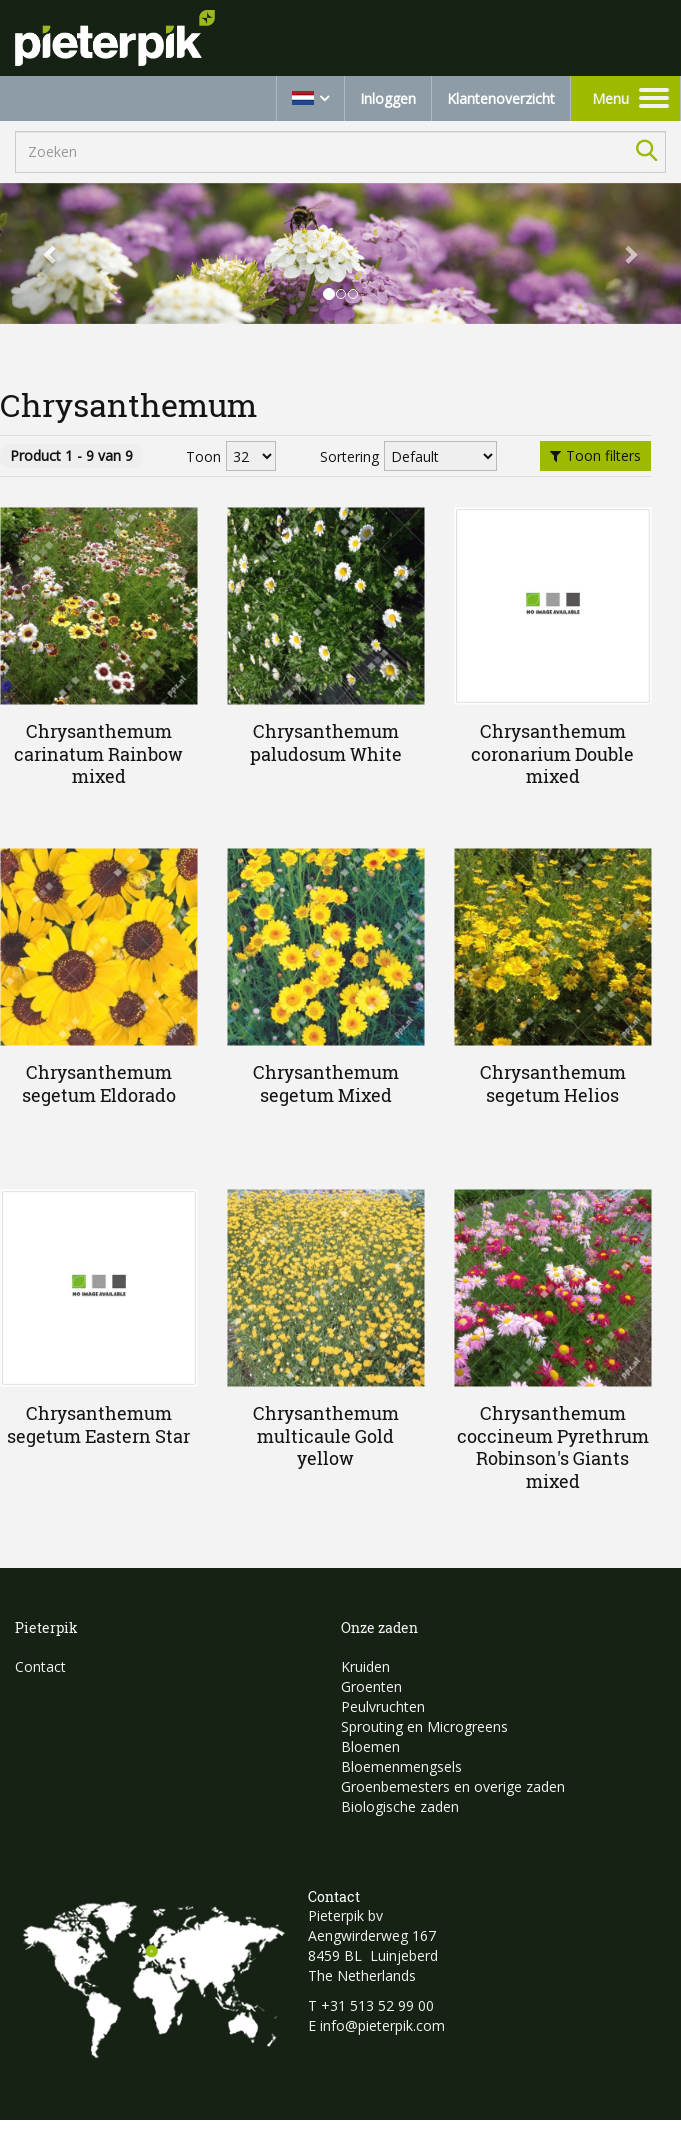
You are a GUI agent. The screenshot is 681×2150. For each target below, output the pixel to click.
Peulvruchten (383, 1706)
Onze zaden (379, 1627)
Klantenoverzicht (501, 98)
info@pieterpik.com (382, 2025)
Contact (40, 1666)
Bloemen (370, 1746)
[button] (51, 254)
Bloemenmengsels (401, 1766)
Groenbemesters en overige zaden (453, 1786)
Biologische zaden (400, 1806)
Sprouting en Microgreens (424, 1726)
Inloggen (388, 98)
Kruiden (365, 1666)
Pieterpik (46, 1627)
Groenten (371, 1686)
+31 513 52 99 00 (377, 2005)
